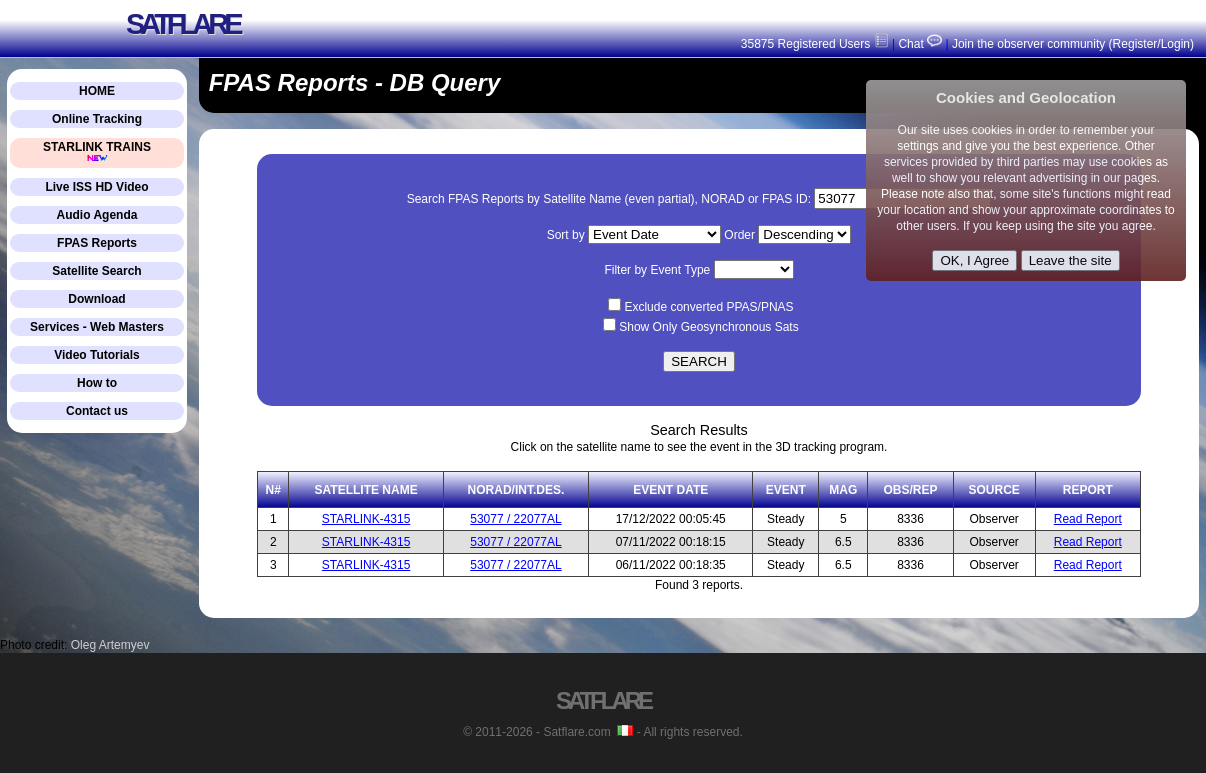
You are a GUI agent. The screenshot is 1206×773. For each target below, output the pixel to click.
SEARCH (699, 361)
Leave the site (1070, 260)
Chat (918, 44)
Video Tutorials (97, 355)
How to (97, 383)
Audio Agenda (97, 215)
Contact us (97, 411)
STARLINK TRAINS (97, 151)
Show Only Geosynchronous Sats (708, 327)
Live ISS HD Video (96, 187)
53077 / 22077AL (515, 519)
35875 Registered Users (815, 44)
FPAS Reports (97, 243)
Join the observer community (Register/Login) (1073, 44)
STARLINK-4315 (366, 519)
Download (96, 299)
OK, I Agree (974, 260)
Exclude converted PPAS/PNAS (708, 307)
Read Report (1088, 519)
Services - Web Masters (97, 327)
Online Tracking (97, 119)
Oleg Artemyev (110, 645)
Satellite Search (96, 271)
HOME (97, 91)
